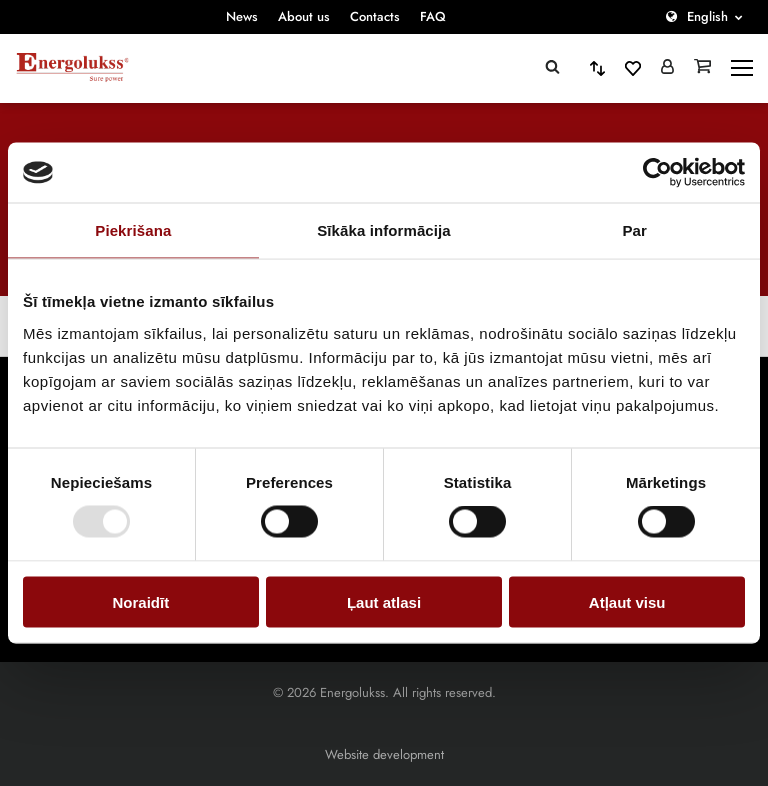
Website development (384, 754)
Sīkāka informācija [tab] (384, 230)
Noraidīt (140, 601)
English (707, 16)
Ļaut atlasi (384, 601)
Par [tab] (634, 230)
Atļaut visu (627, 601)
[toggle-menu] (742, 68)
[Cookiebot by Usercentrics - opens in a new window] (657, 173)
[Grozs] (702, 68)
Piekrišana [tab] (133, 230)
